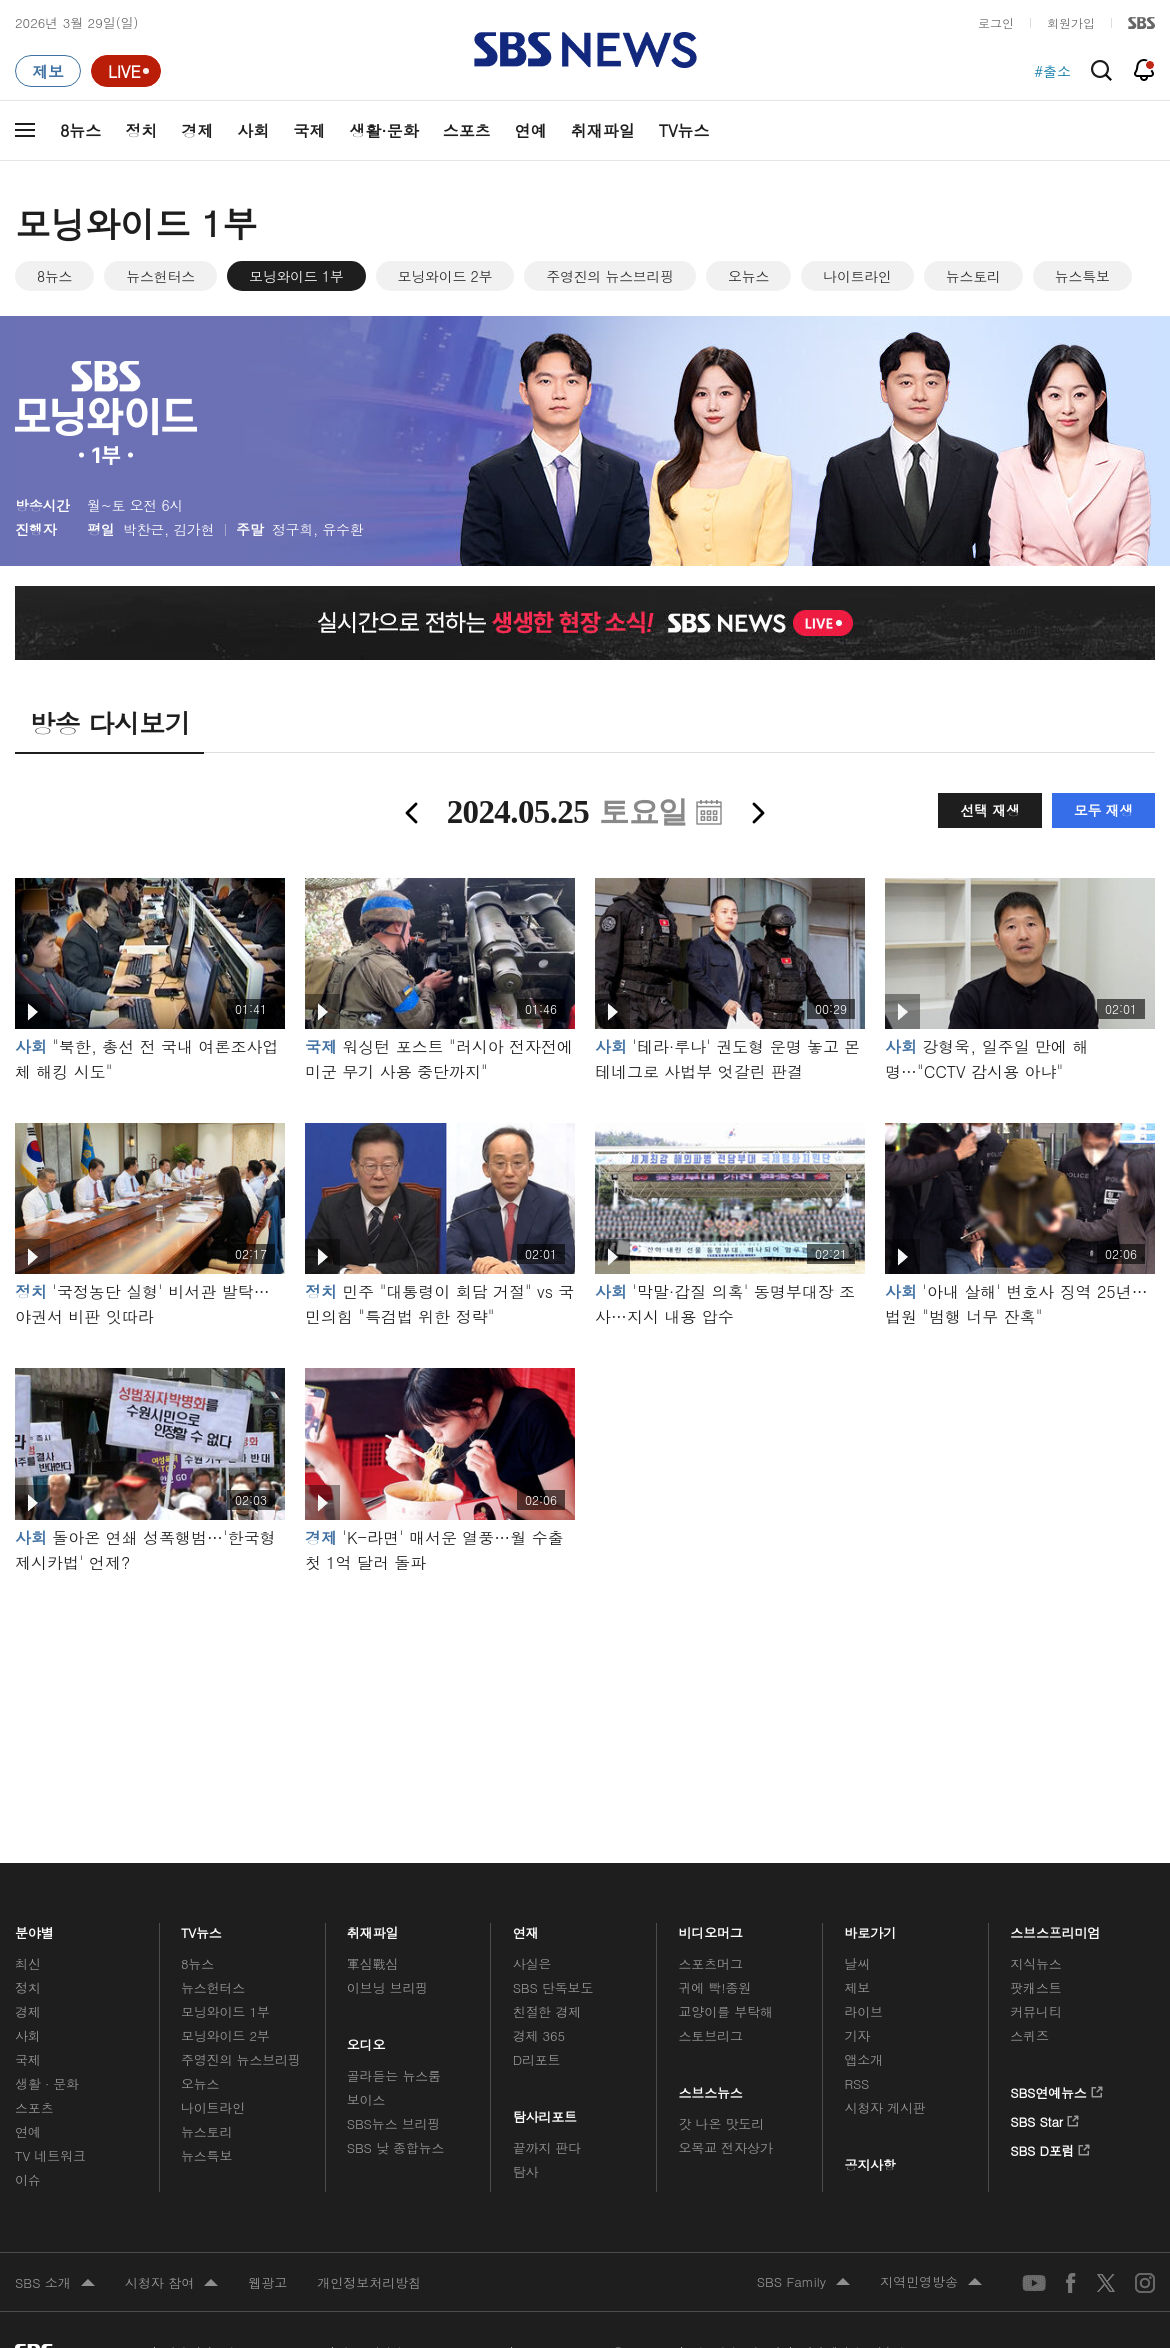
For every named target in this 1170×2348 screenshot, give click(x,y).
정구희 (292, 529)
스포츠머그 (711, 1963)
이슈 (28, 2179)
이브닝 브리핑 (387, 1987)
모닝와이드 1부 (296, 276)
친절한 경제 (547, 2011)
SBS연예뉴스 (1056, 2089)
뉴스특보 (1082, 276)
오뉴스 (748, 276)
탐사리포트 (545, 2111)
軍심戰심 (372, 1963)
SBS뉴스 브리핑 (394, 2123)
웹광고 (267, 2282)
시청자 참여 (171, 2284)
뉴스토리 (973, 276)
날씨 (857, 1963)
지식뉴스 (1035, 1963)
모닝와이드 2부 (445, 276)
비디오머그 (711, 1927)
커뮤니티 (1035, 2011)
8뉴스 (80, 130)
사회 (253, 130)
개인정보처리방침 (369, 2282)
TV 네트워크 (50, 2155)
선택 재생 (989, 810)
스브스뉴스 (711, 2087)
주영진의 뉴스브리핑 (610, 276)
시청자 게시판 (884, 2107)
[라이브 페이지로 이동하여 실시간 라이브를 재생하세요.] (126, 71)
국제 (309, 130)
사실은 (532, 1963)
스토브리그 (711, 2035)
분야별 (34, 1927)
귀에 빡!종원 (715, 1987)
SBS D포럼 (1050, 2147)
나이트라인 (857, 276)
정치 (141, 130)
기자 (857, 2035)
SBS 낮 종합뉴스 (396, 2147)
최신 (28, 1963)
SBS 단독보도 (553, 1987)
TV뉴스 (684, 130)
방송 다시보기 (109, 723)
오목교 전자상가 (726, 2147)
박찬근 (143, 529)
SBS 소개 (55, 2284)
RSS (856, 2083)
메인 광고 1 (585, 1691)
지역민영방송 (931, 2283)
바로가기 (870, 1927)
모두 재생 (1103, 810)
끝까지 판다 (547, 2147)
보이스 (366, 2099)
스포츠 (467, 130)
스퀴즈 (1029, 2035)
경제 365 (539, 2035)
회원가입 (1071, 22)
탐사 (526, 2171)
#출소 (1052, 71)
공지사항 (869, 2164)
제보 (857, 1987)
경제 (197, 130)
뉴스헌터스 (160, 276)
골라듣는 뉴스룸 (394, 2075)
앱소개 (863, 2059)
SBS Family (803, 2283)
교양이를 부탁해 (726, 2011)
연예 (531, 130)
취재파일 (603, 130)
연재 (526, 1927)
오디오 (366, 2039)
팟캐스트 (1035, 1987)
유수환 (342, 529)
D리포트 (537, 2059)
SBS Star (1044, 2118)
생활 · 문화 (47, 2083)
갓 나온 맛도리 (722, 2123)
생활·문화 (383, 130)
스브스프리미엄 (1055, 1927)
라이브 (863, 2011)
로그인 (996, 22)
